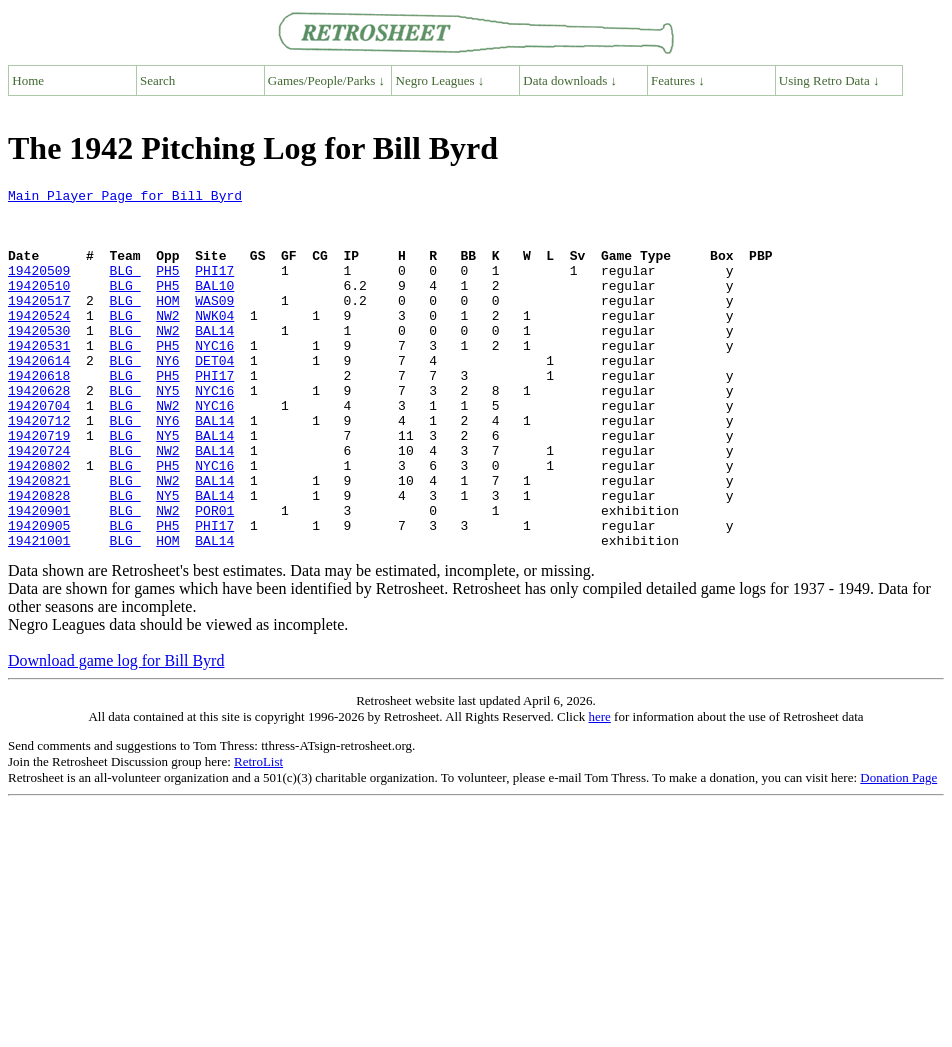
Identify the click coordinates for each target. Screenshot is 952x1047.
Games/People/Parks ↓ (326, 80)
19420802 (39, 522)
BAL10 (214, 306)
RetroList (258, 833)
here (599, 788)
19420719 (39, 486)
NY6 (167, 396)
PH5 (167, 288)
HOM (167, 324)
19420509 (39, 288)
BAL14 (214, 360)
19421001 (39, 612)
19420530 (39, 360)
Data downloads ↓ (570, 80)
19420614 (39, 396)
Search (157, 80)
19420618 (39, 414)
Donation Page (898, 849)
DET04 (214, 396)
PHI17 (214, 288)
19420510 (39, 306)
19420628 (39, 432)
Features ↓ (678, 80)
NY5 (167, 432)
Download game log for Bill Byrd (116, 732)
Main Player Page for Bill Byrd (125, 198)
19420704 (39, 450)
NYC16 (214, 378)
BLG (124, 288)
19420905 (39, 594)
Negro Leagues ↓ (440, 80)
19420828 (39, 558)
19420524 (39, 342)
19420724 (39, 504)
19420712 (39, 468)
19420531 (39, 378)
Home (28, 80)
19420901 (39, 576)
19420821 (39, 540)
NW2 (167, 342)
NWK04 (214, 342)
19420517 (39, 324)
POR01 (214, 576)
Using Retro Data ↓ (829, 80)
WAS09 (214, 324)
